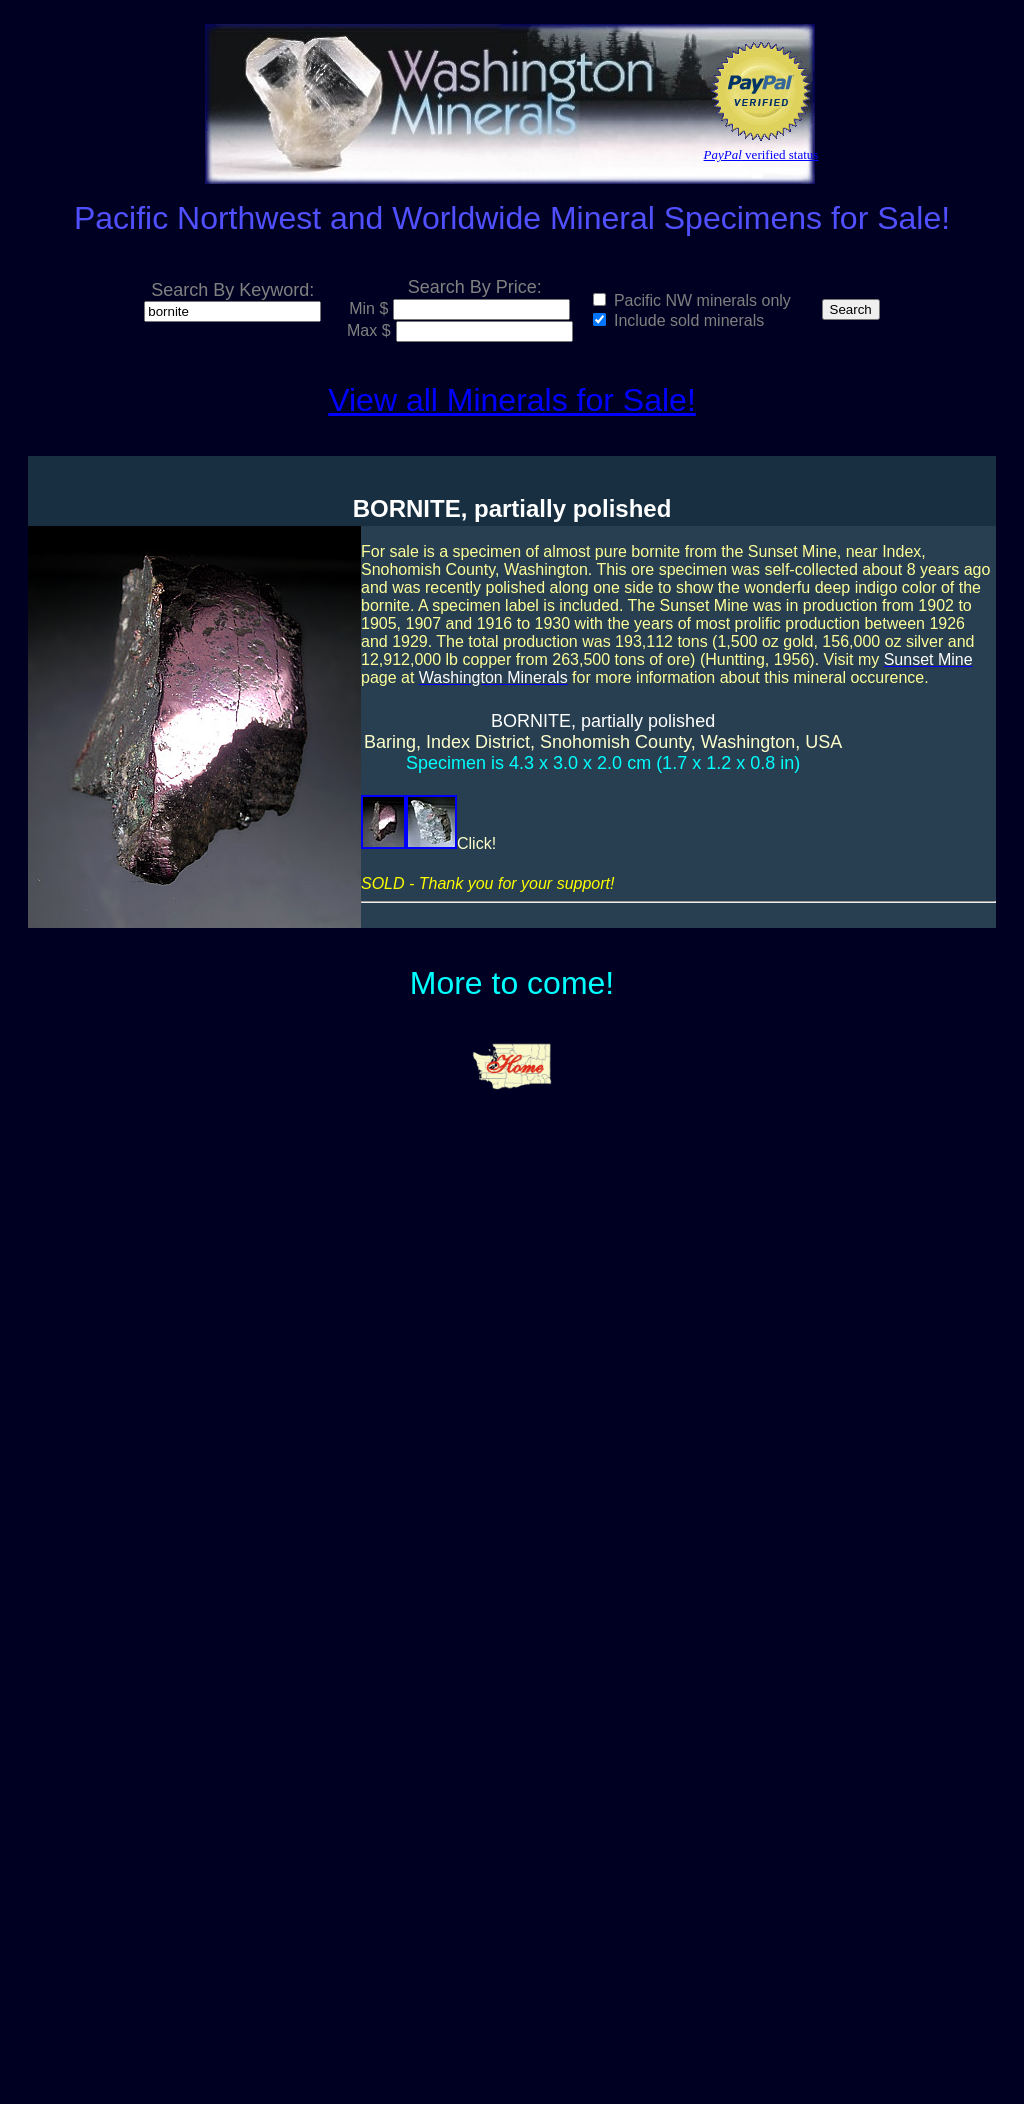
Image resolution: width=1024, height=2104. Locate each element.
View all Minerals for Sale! (512, 400)
